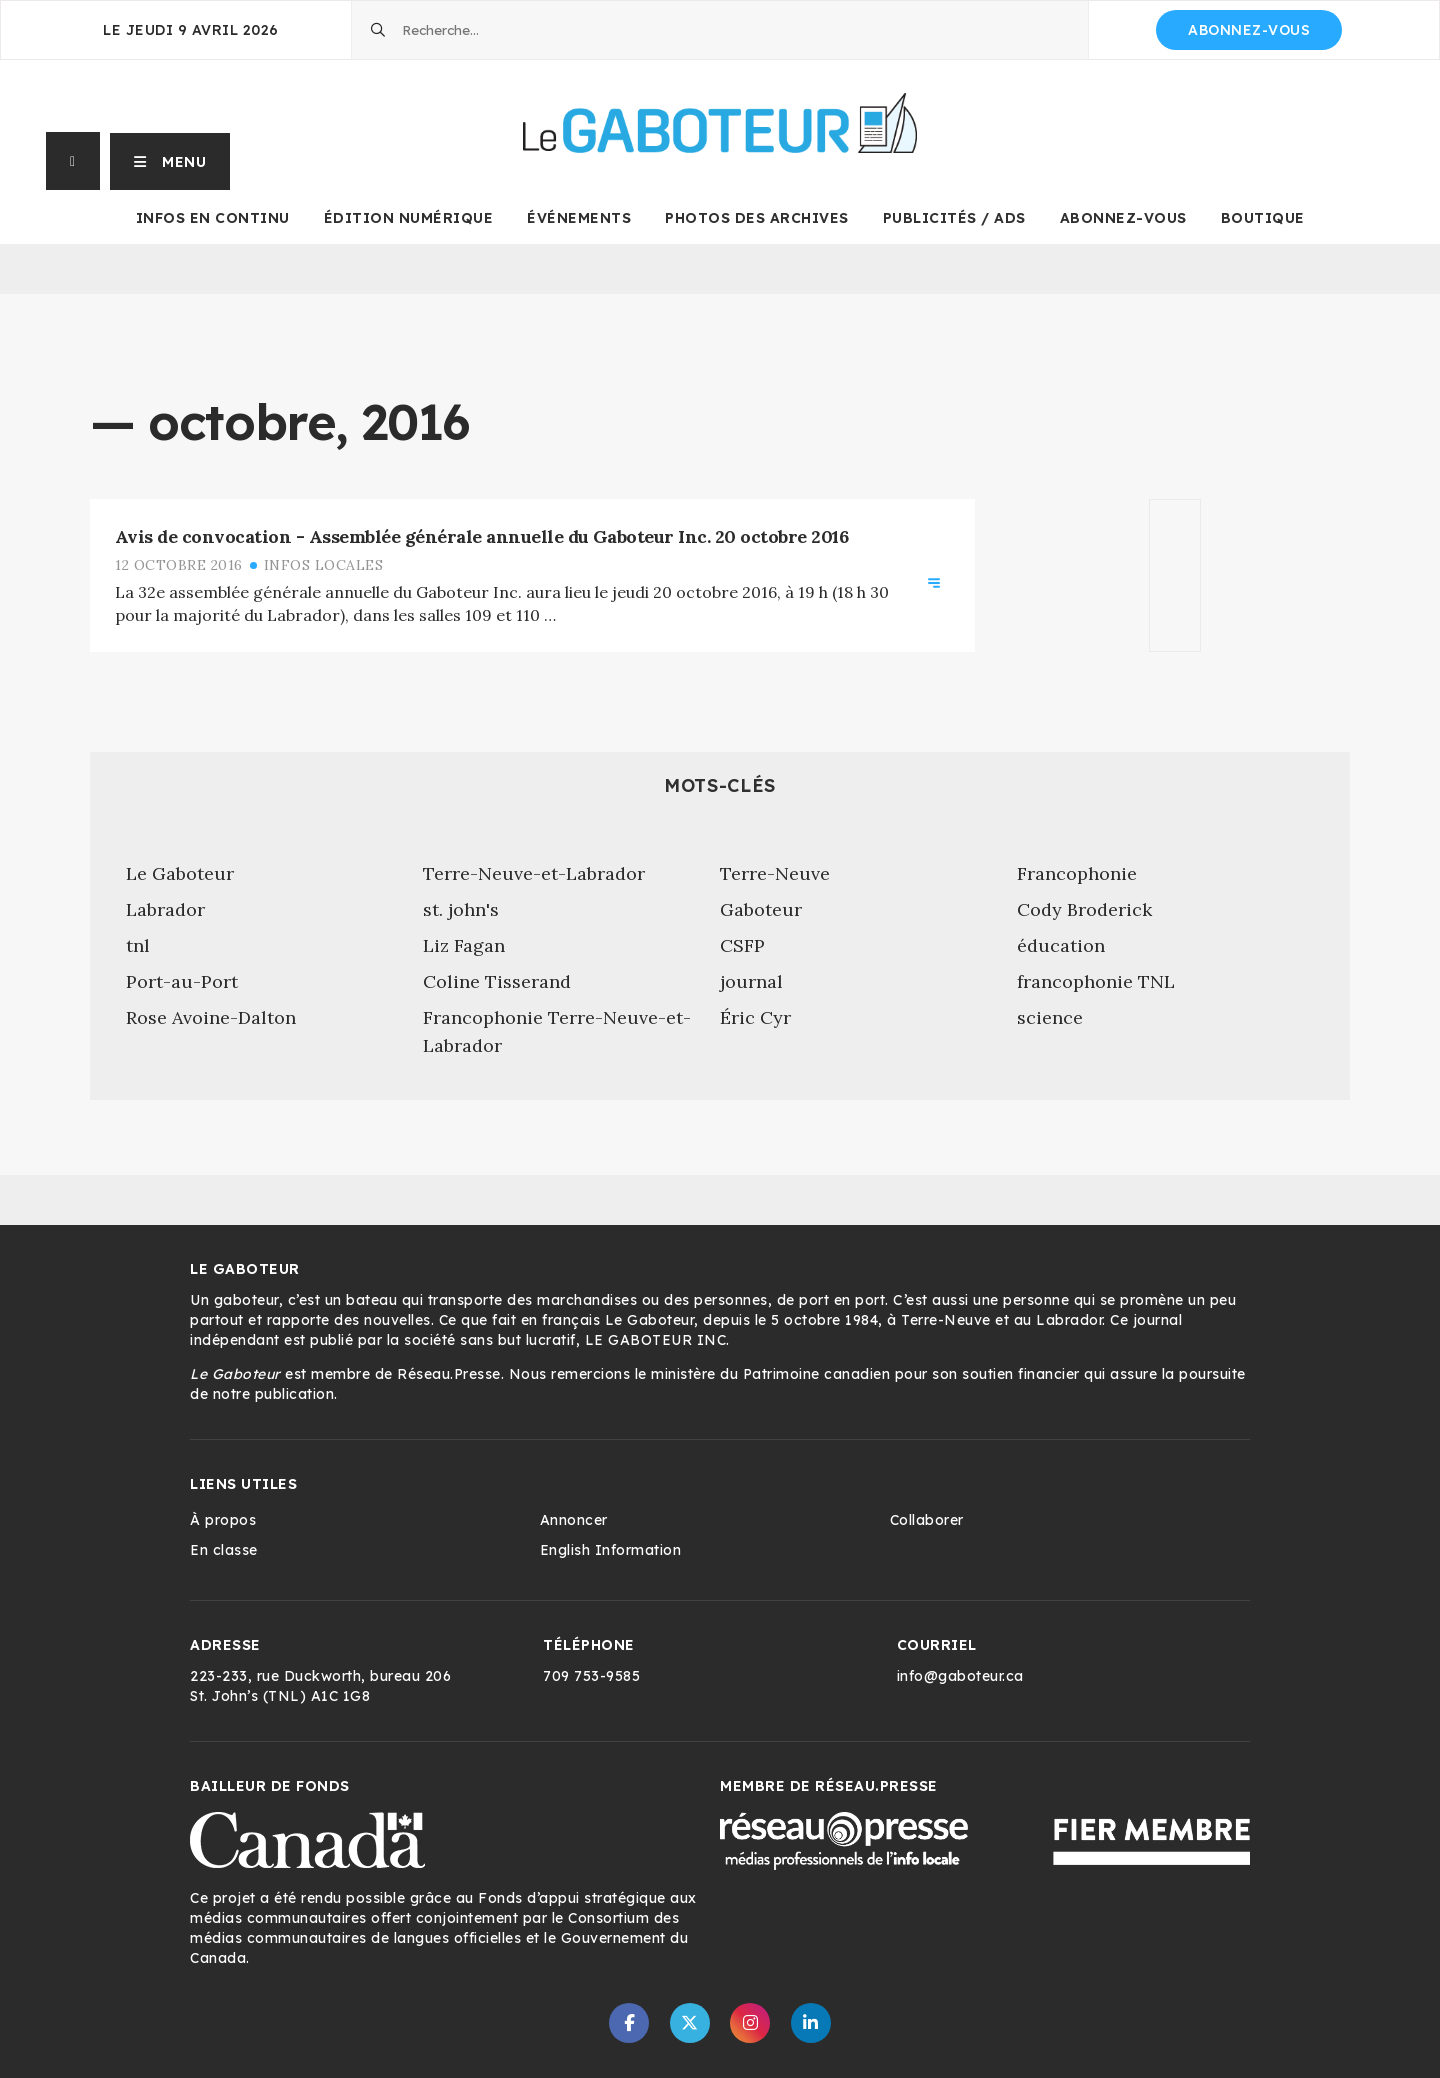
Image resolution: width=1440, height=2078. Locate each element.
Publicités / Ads (954, 218)
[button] (170, 161)
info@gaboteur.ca (960, 1676)
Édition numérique (409, 218)
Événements (579, 218)
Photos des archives (757, 218)
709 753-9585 (591, 1676)
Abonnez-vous (1249, 30)
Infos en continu (213, 218)
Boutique (1263, 218)
